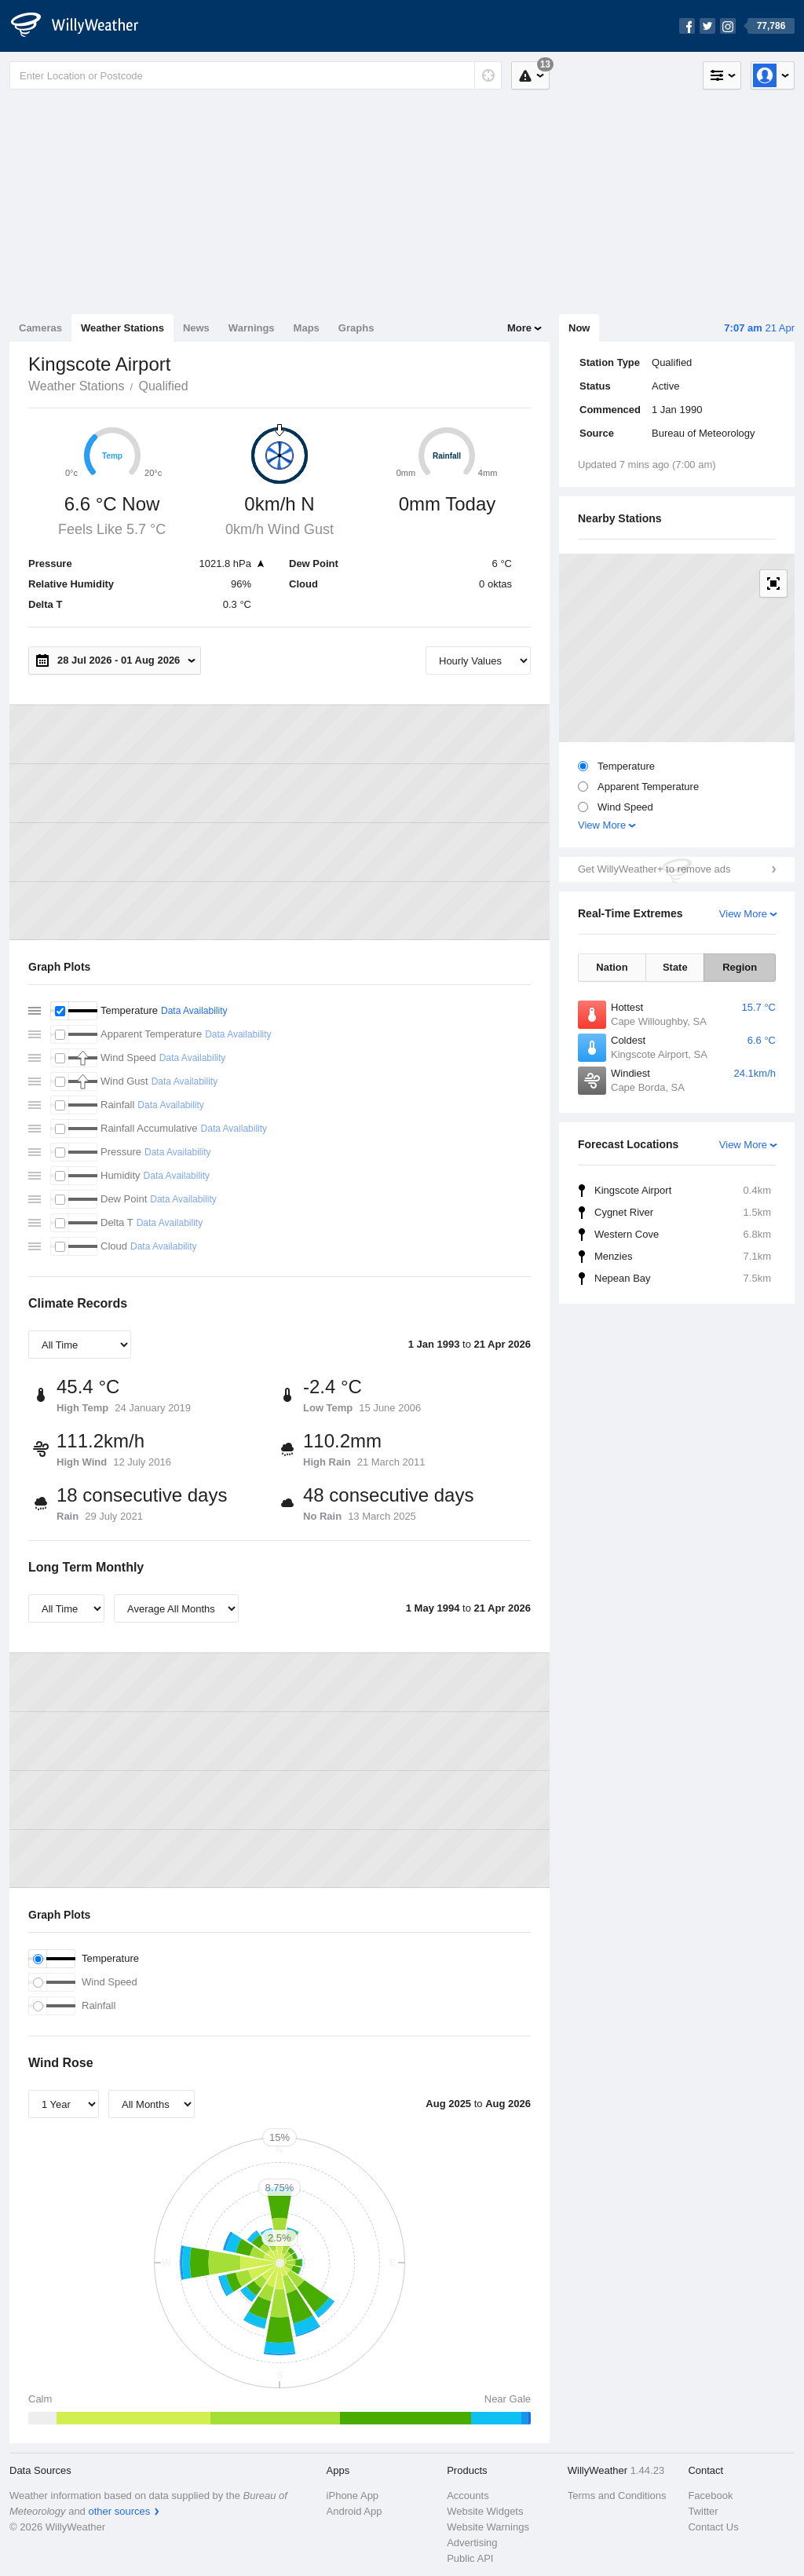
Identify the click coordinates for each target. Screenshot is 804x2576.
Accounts (467, 2495)
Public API (470, 2558)
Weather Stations (122, 328)
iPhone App (353, 2495)
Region (739, 967)
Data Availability (194, 1010)
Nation (611, 967)
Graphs (356, 328)
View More (602, 825)
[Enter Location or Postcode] (255, 75)
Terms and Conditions (617, 2495)
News (196, 328)
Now (579, 328)
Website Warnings (488, 2527)
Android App (354, 2511)
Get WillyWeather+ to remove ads (654, 869)
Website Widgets (485, 2511)
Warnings (251, 328)
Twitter (703, 2511)
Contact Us (713, 2527)
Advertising (472, 2543)
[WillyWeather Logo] (83, 25)
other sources (119, 2511)
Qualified (163, 386)
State (675, 967)
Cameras (40, 328)
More (519, 328)
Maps (307, 328)
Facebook (710, 2495)
